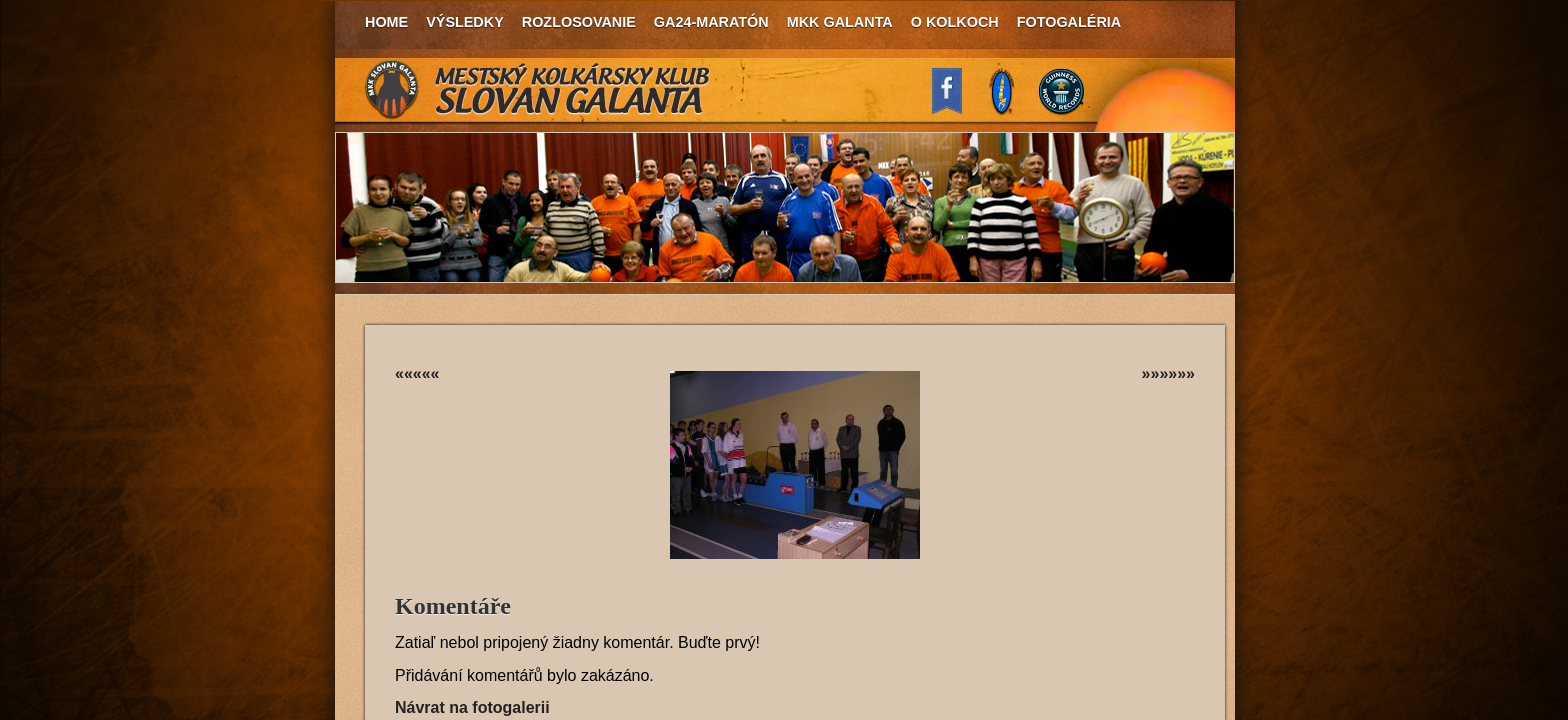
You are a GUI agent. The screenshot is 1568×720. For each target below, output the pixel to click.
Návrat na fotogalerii (472, 707)
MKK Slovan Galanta (538, 90)
